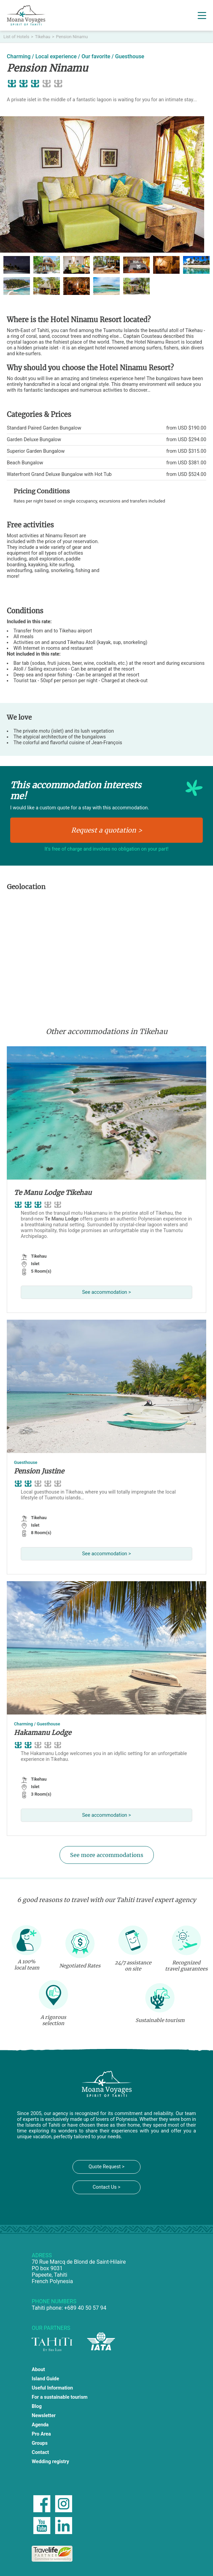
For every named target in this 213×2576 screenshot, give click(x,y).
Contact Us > (106, 2187)
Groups (40, 2443)
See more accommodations (106, 1855)
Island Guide (45, 2379)
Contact (40, 2452)
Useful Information (52, 2388)
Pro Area (41, 2434)
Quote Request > (106, 2167)
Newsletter (43, 2415)
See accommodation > (106, 1292)
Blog (37, 2406)
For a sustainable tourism (59, 2397)
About (38, 2369)
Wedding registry (50, 2462)
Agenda (40, 2425)
